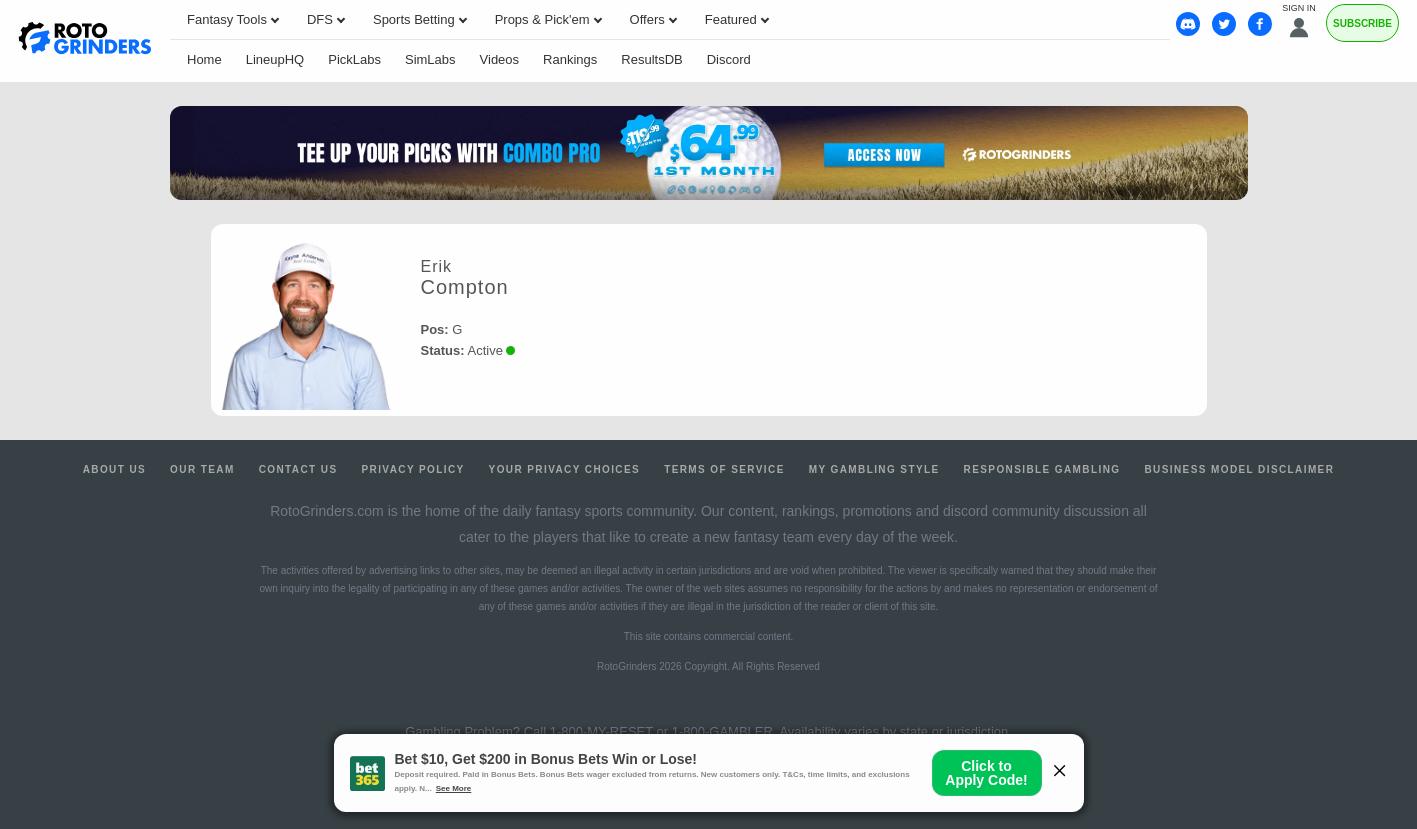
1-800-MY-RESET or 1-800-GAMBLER (661, 731)
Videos (500, 59)
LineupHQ (275, 59)
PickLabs (354, 59)
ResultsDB (651, 59)
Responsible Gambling (1042, 469)
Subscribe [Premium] (1362, 23)
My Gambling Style (874, 469)
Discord (729, 59)
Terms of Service (724, 469)
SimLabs (430, 59)
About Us (114, 469)
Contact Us (298, 469)
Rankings (570, 59)
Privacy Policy (412, 469)
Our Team (202, 469)
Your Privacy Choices (565, 469)
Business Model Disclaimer (1239, 469)
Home (204, 59)
